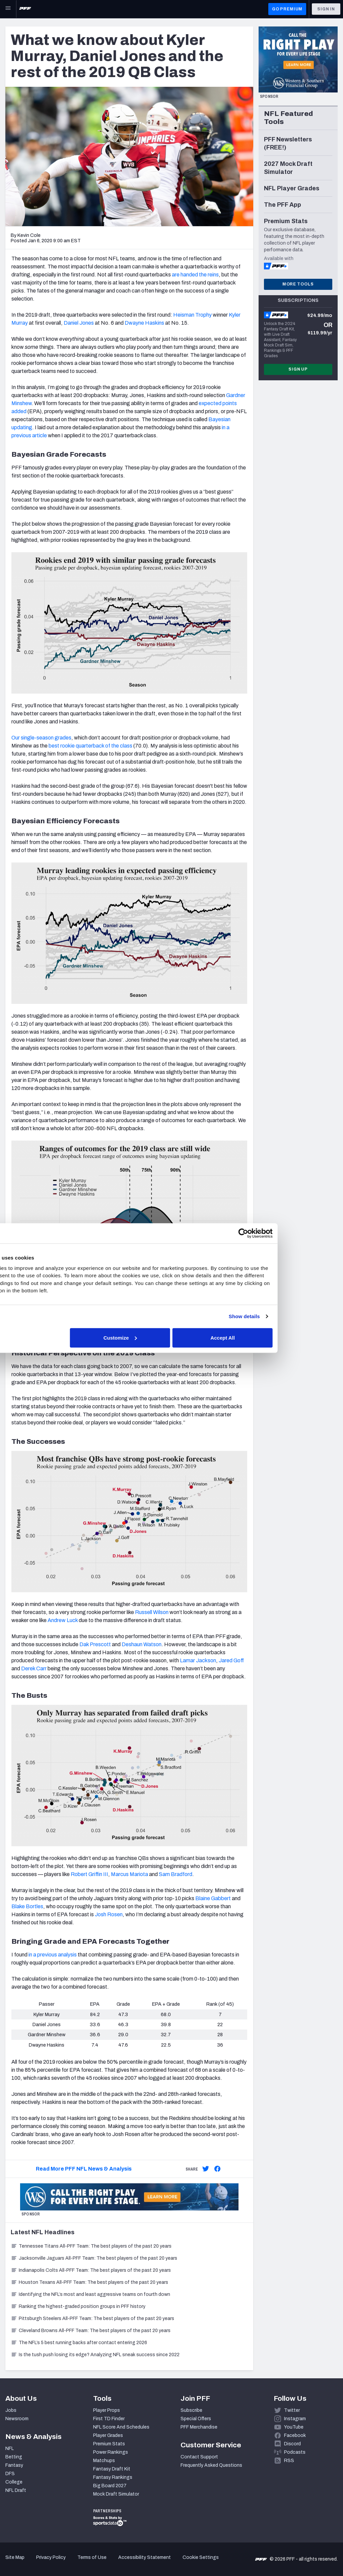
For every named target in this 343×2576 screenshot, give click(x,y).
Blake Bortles (27, 1906)
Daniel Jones (79, 323)
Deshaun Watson (141, 1644)
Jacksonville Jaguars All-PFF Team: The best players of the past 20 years (94, 2258)
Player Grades (108, 2435)
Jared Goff (231, 1660)
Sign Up (298, 369)
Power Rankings (110, 2452)
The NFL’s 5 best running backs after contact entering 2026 (79, 2342)
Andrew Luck (63, 1620)
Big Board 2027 (110, 2485)
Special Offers (196, 2418)
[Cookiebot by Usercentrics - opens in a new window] (288, 1233)
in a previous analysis (52, 1954)
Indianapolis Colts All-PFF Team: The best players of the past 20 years (91, 2270)
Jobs (10, 2410)
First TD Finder (109, 2418)
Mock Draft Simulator (116, 2494)
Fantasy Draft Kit (111, 2468)
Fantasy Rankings (112, 2477)
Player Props (106, 2410)
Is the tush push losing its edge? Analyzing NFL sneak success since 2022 (95, 2354)
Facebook (295, 2435)
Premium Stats (109, 2443)
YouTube (293, 2427)
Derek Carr (34, 1668)
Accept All (269, 1337)
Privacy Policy (51, 2557)
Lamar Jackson (198, 1660)
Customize (171, 1337)
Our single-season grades (41, 737)
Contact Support (199, 2456)
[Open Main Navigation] (8, 9)
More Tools (298, 284)
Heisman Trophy (192, 315)
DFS (10, 2473)
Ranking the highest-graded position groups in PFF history (78, 2306)
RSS (289, 2460)
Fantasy (14, 2465)
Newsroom (16, 2418)
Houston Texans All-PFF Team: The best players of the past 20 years (89, 2282)
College (13, 2482)
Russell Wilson (151, 1612)
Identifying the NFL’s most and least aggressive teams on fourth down (90, 2294)
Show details (288, 1316)
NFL (9, 2448)
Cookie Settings (201, 2557)
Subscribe (191, 2410)
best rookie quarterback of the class (90, 746)
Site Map (14, 2557)
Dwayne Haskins (144, 323)
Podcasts (294, 2452)
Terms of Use (92, 2557)
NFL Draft (15, 2490)
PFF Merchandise (199, 2427)
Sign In (326, 9)
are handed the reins (195, 274)
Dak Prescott (95, 1644)
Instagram (295, 2418)
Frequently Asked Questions (211, 2465)
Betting (13, 2456)
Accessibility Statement (144, 2557)
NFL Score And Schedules (121, 2427)
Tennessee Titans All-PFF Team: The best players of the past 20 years (91, 2246)
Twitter (292, 2410)
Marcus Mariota (129, 1874)
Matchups (104, 2460)
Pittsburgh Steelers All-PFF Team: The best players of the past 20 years (92, 2318)
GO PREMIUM (287, 9)
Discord (292, 2443)
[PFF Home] (25, 9)
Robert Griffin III (89, 1874)
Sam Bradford (175, 1874)
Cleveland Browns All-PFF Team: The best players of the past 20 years (90, 2330)
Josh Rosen (109, 1914)
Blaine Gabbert (213, 1898)
